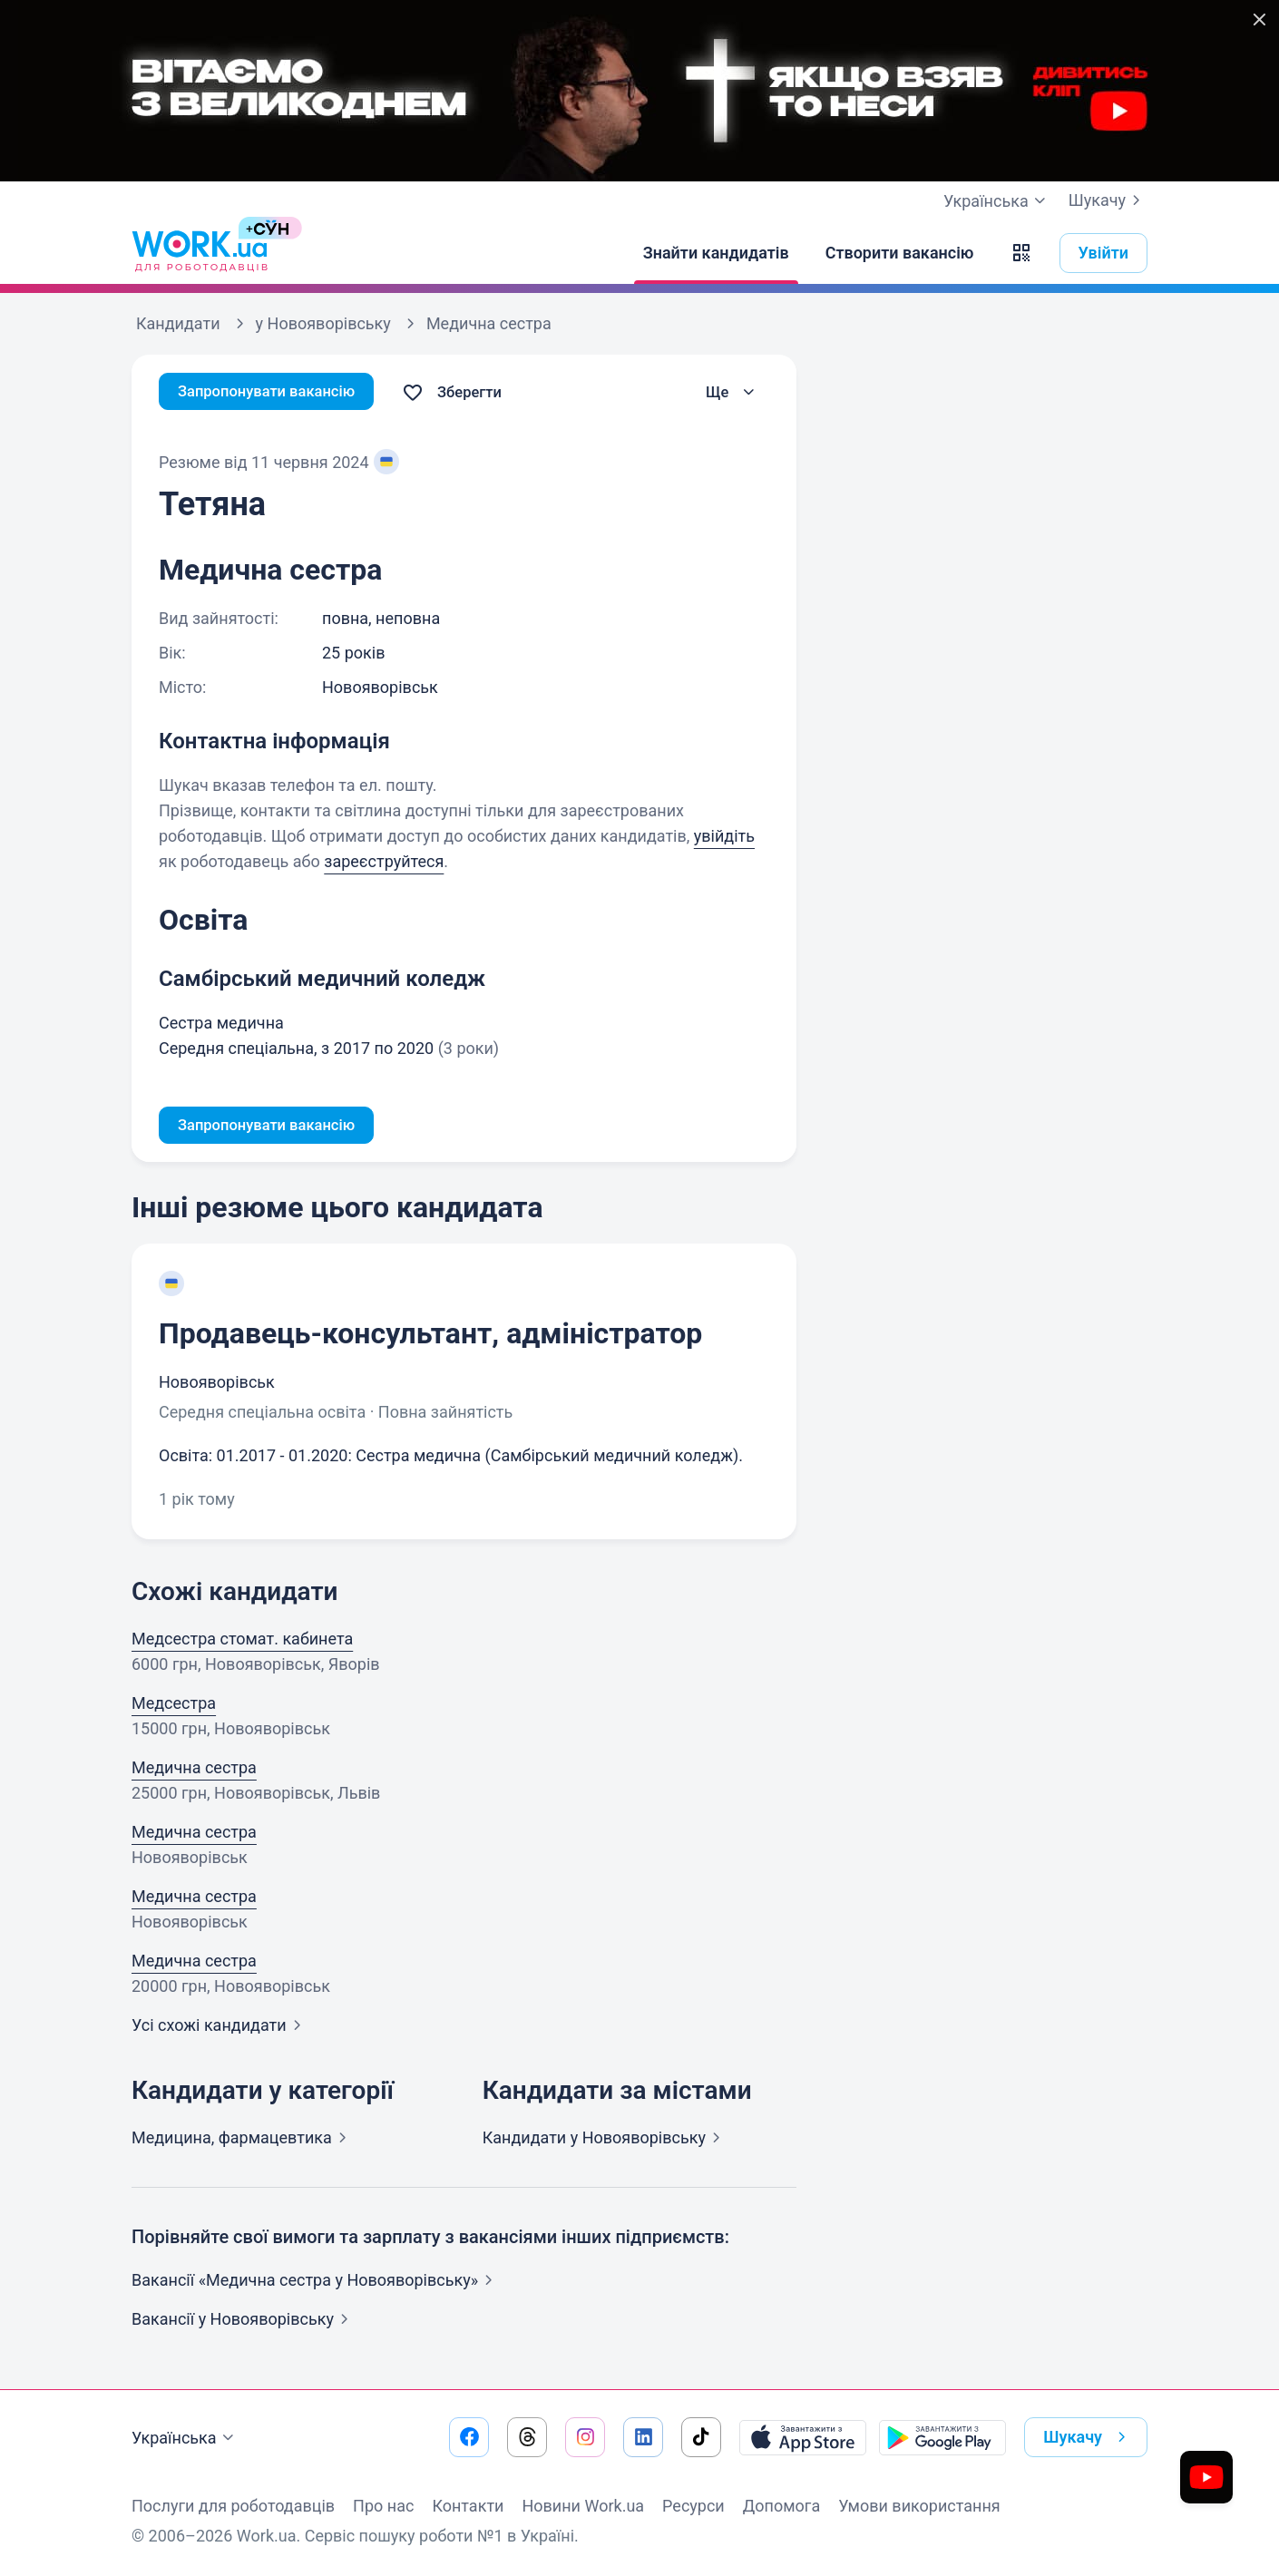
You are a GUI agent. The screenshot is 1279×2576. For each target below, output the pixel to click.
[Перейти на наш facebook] (469, 2437)
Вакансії (244, 2321)
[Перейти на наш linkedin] (643, 2437)
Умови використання (919, 2505)
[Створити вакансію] (899, 253)
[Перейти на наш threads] (527, 2437)
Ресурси (693, 2505)
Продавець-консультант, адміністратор (430, 1336)
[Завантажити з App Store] (802, 2437)
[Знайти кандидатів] (716, 253)
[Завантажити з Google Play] (942, 2437)
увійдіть (724, 835)
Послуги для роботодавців (233, 2505)
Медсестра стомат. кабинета (242, 1641)
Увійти (1104, 252)
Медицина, (243, 2140)
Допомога (781, 2505)
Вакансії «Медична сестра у (316, 2282)
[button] (1021, 253)
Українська (185, 2438)
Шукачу (1108, 200)
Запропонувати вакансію (274, 392)
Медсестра (174, 1705)
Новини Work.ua (583, 2505)
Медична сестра (194, 1770)
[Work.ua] (200, 253)
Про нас (383, 2505)
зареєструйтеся (384, 861)
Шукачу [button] (1088, 2437)
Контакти (467, 2505)
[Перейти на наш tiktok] (701, 2437)
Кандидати (605, 2140)
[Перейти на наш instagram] (585, 2437)
